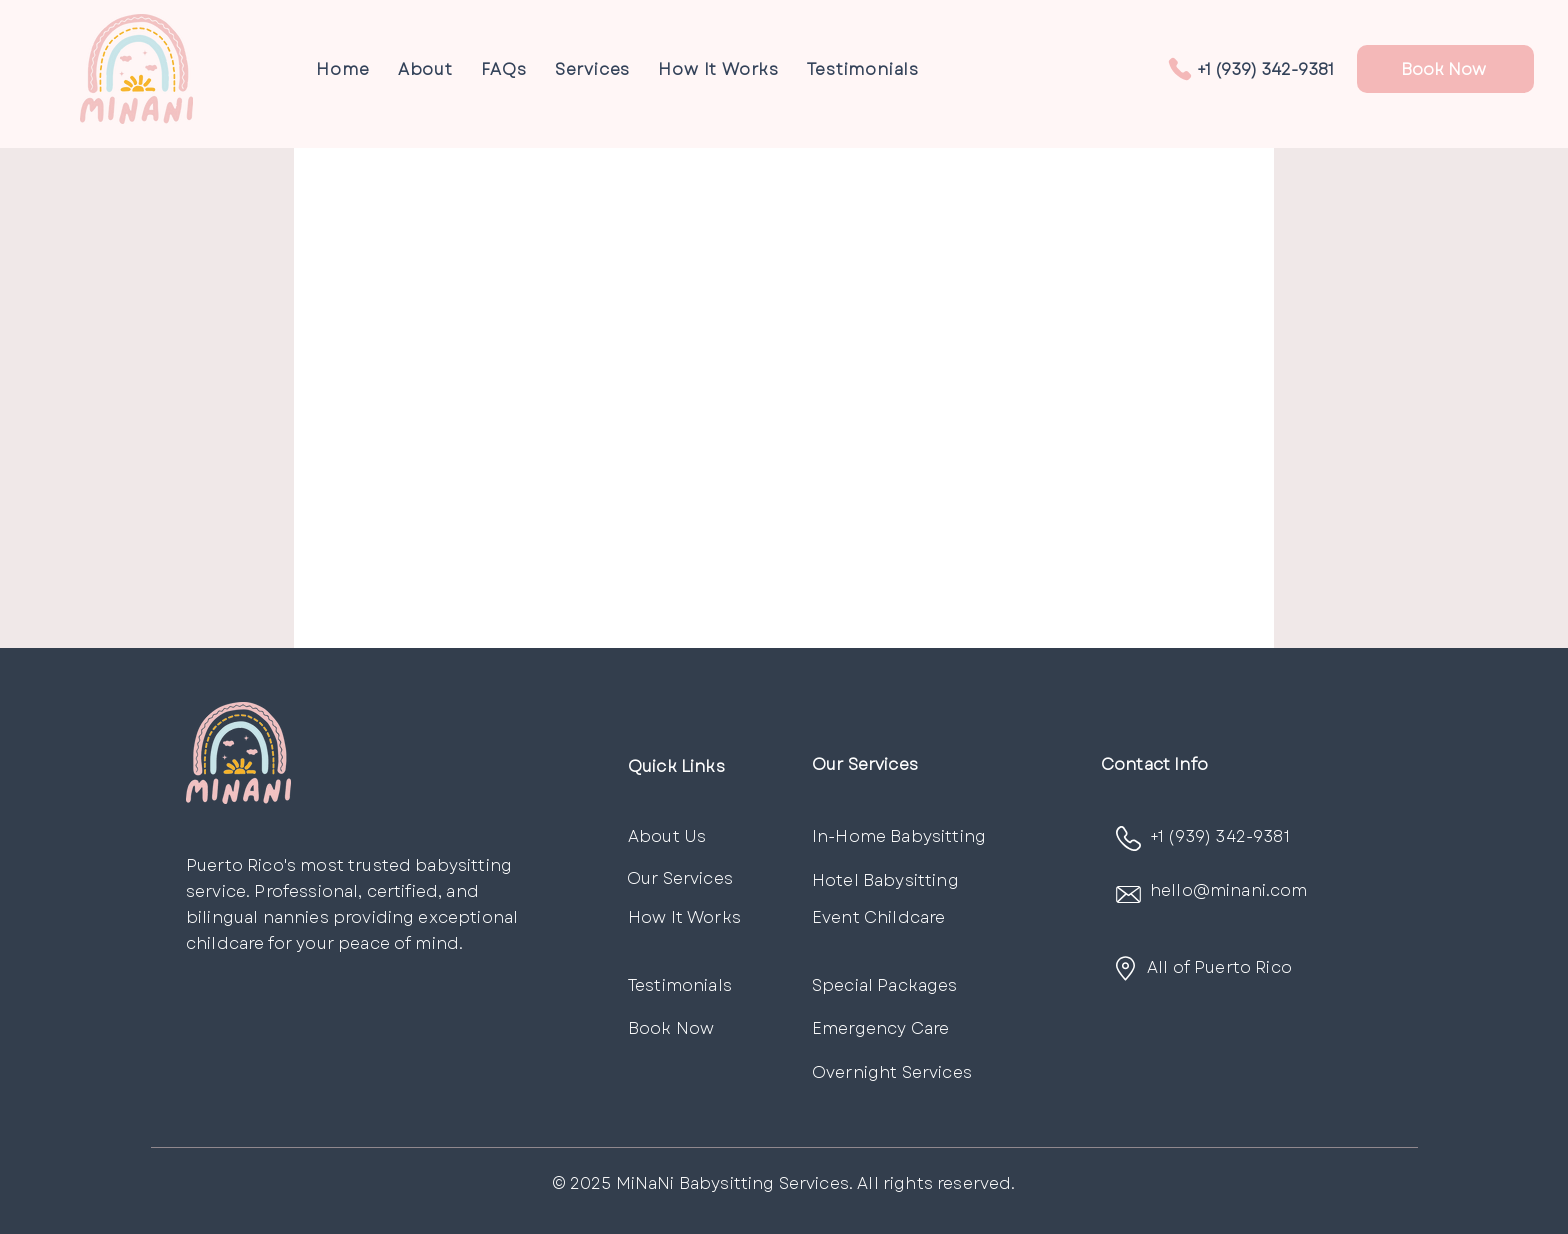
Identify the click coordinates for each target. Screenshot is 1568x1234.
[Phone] (1180, 69)
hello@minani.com (1229, 890)
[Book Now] (1445, 69)
